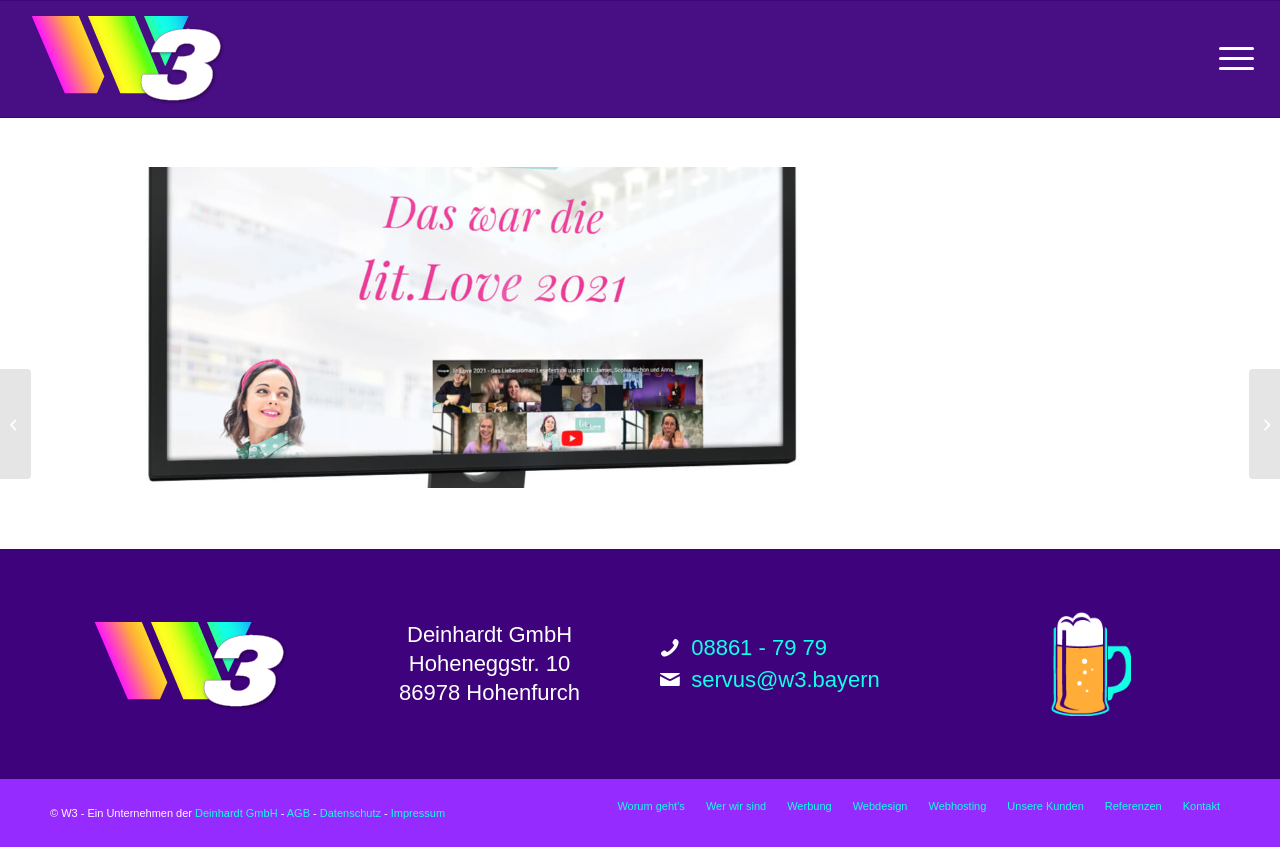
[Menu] (1230, 59)
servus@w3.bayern (785, 679)
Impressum (418, 813)
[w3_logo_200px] (126, 59)
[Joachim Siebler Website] (15, 424)
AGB (298, 813)
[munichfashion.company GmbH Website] (1264, 424)
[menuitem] (1230, 59)
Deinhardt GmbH (236, 813)
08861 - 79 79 (759, 647)
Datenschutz (350, 813)
